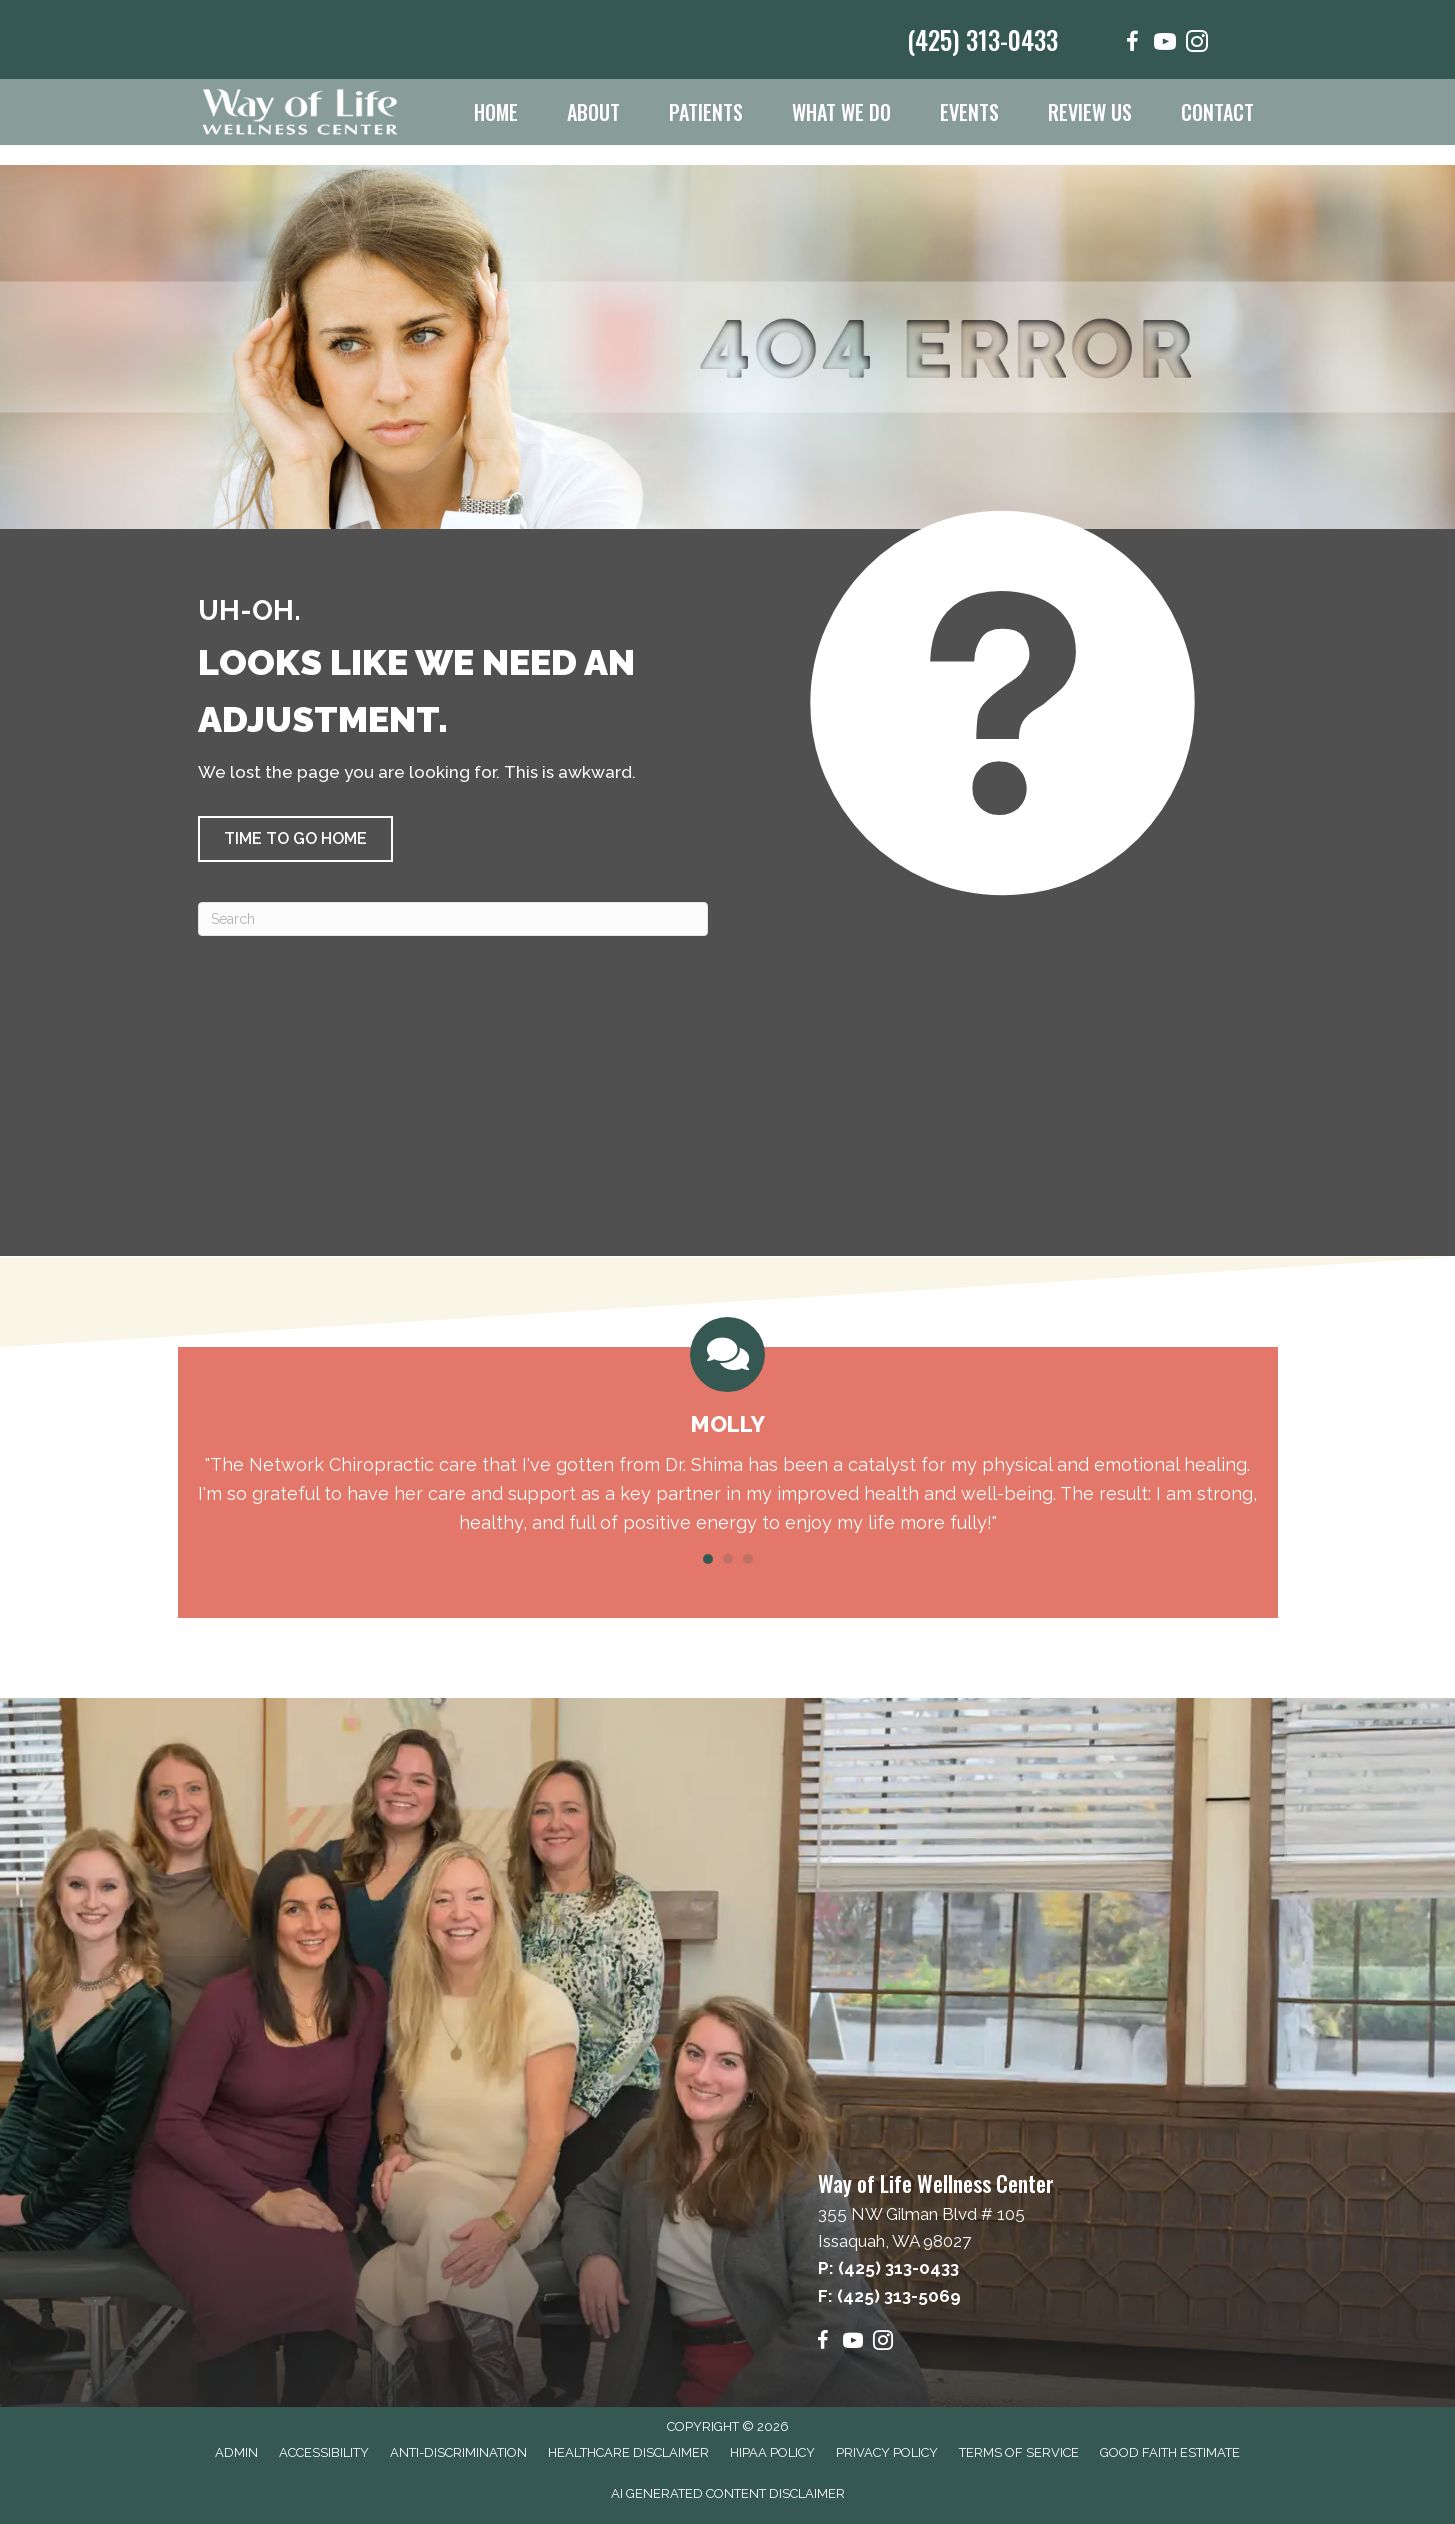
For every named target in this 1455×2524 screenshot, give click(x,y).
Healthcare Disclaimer (628, 2452)
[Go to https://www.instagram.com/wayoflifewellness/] (1197, 44)
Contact (1217, 112)
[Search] (453, 919)
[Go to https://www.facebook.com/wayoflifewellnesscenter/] (1133, 44)
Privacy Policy (887, 2452)
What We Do (841, 112)
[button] (295, 839)
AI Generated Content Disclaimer (728, 2493)
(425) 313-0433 (982, 39)
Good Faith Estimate (1170, 2452)
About (593, 112)
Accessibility (324, 2452)
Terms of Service (1019, 2452)
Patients (706, 112)
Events (969, 112)
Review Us (1090, 112)
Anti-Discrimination (458, 2452)
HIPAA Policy (772, 2452)
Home (496, 112)
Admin (236, 2452)
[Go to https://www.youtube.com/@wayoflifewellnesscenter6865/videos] (1165, 44)
